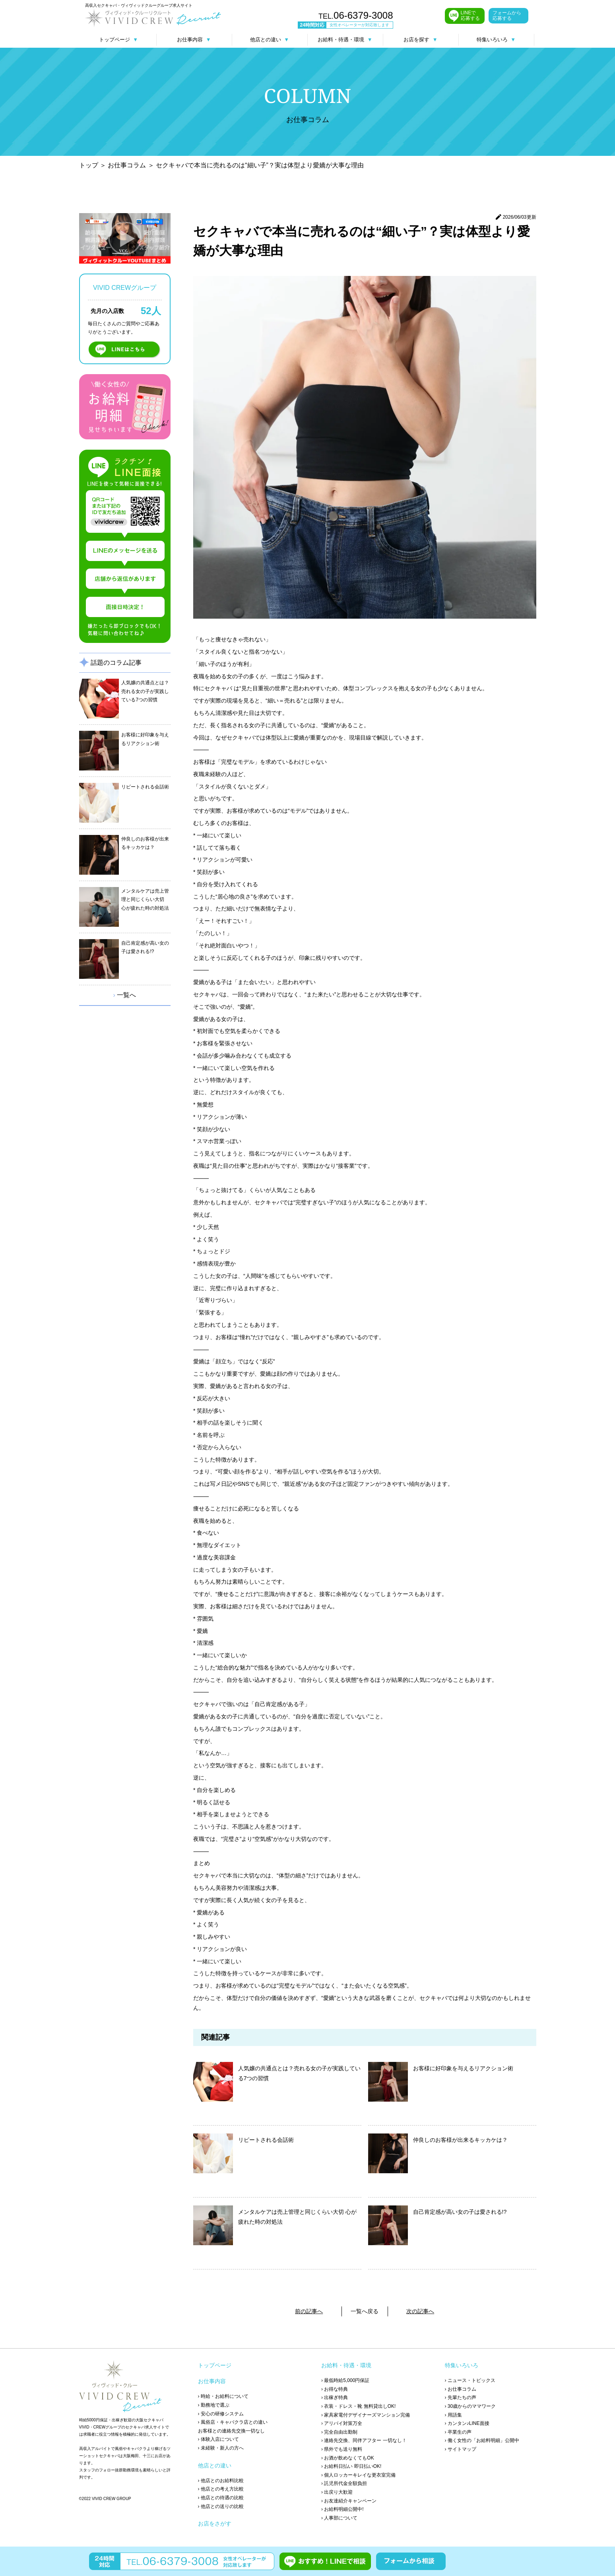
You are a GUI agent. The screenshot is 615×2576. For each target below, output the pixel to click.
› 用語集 (453, 2415)
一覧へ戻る (364, 2311)
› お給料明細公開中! (342, 2509)
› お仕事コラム (460, 2389)
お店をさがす (214, 2523)
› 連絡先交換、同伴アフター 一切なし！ (364, 2440)
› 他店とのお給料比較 (221, 2480)
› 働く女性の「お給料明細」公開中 (482, 2440)
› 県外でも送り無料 (341, 2449)
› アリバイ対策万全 (341, 2423)
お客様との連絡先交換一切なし (231, 2431)
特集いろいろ (496, 40)
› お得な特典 (334, 2389)
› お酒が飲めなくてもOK (347, 2458)
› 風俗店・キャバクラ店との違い (233, 2422)
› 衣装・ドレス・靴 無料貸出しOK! (358, 2406)
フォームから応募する (507, 15)
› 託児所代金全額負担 (344, 2483)
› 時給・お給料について (223, 2396)
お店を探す (420, 40)
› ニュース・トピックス (470, 2380)
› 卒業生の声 (458, 2432)
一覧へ (124, 995)
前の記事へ (309, 2311)
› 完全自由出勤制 (339, 2432)
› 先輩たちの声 (460, 2397)
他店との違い (269, 40)
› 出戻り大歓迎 (337, 2492)
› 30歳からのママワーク (470, 2406)
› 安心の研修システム (221, 2414)
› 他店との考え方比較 (221, 2489)
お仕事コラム (127, 165)
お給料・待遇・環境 (345, 40)
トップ (88, 165)
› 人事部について (339, 2518)
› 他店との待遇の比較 (221, 2497)
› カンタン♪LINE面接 (467, 2423)
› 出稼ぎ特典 (334, 2397)
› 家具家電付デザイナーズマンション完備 (365, 2415)
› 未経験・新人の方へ (221, 2448)
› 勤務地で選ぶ (213, 2405)
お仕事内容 (194, 40)
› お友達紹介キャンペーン (348, 2501)
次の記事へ (420, 2311)
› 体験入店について (218, 2439)
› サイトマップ (460, 2449)
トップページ (118, 40)
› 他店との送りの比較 (221, 2506)
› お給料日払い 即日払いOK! (351, 2466)
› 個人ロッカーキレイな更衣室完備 (358, 2475)
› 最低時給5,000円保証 (345, 2380)
